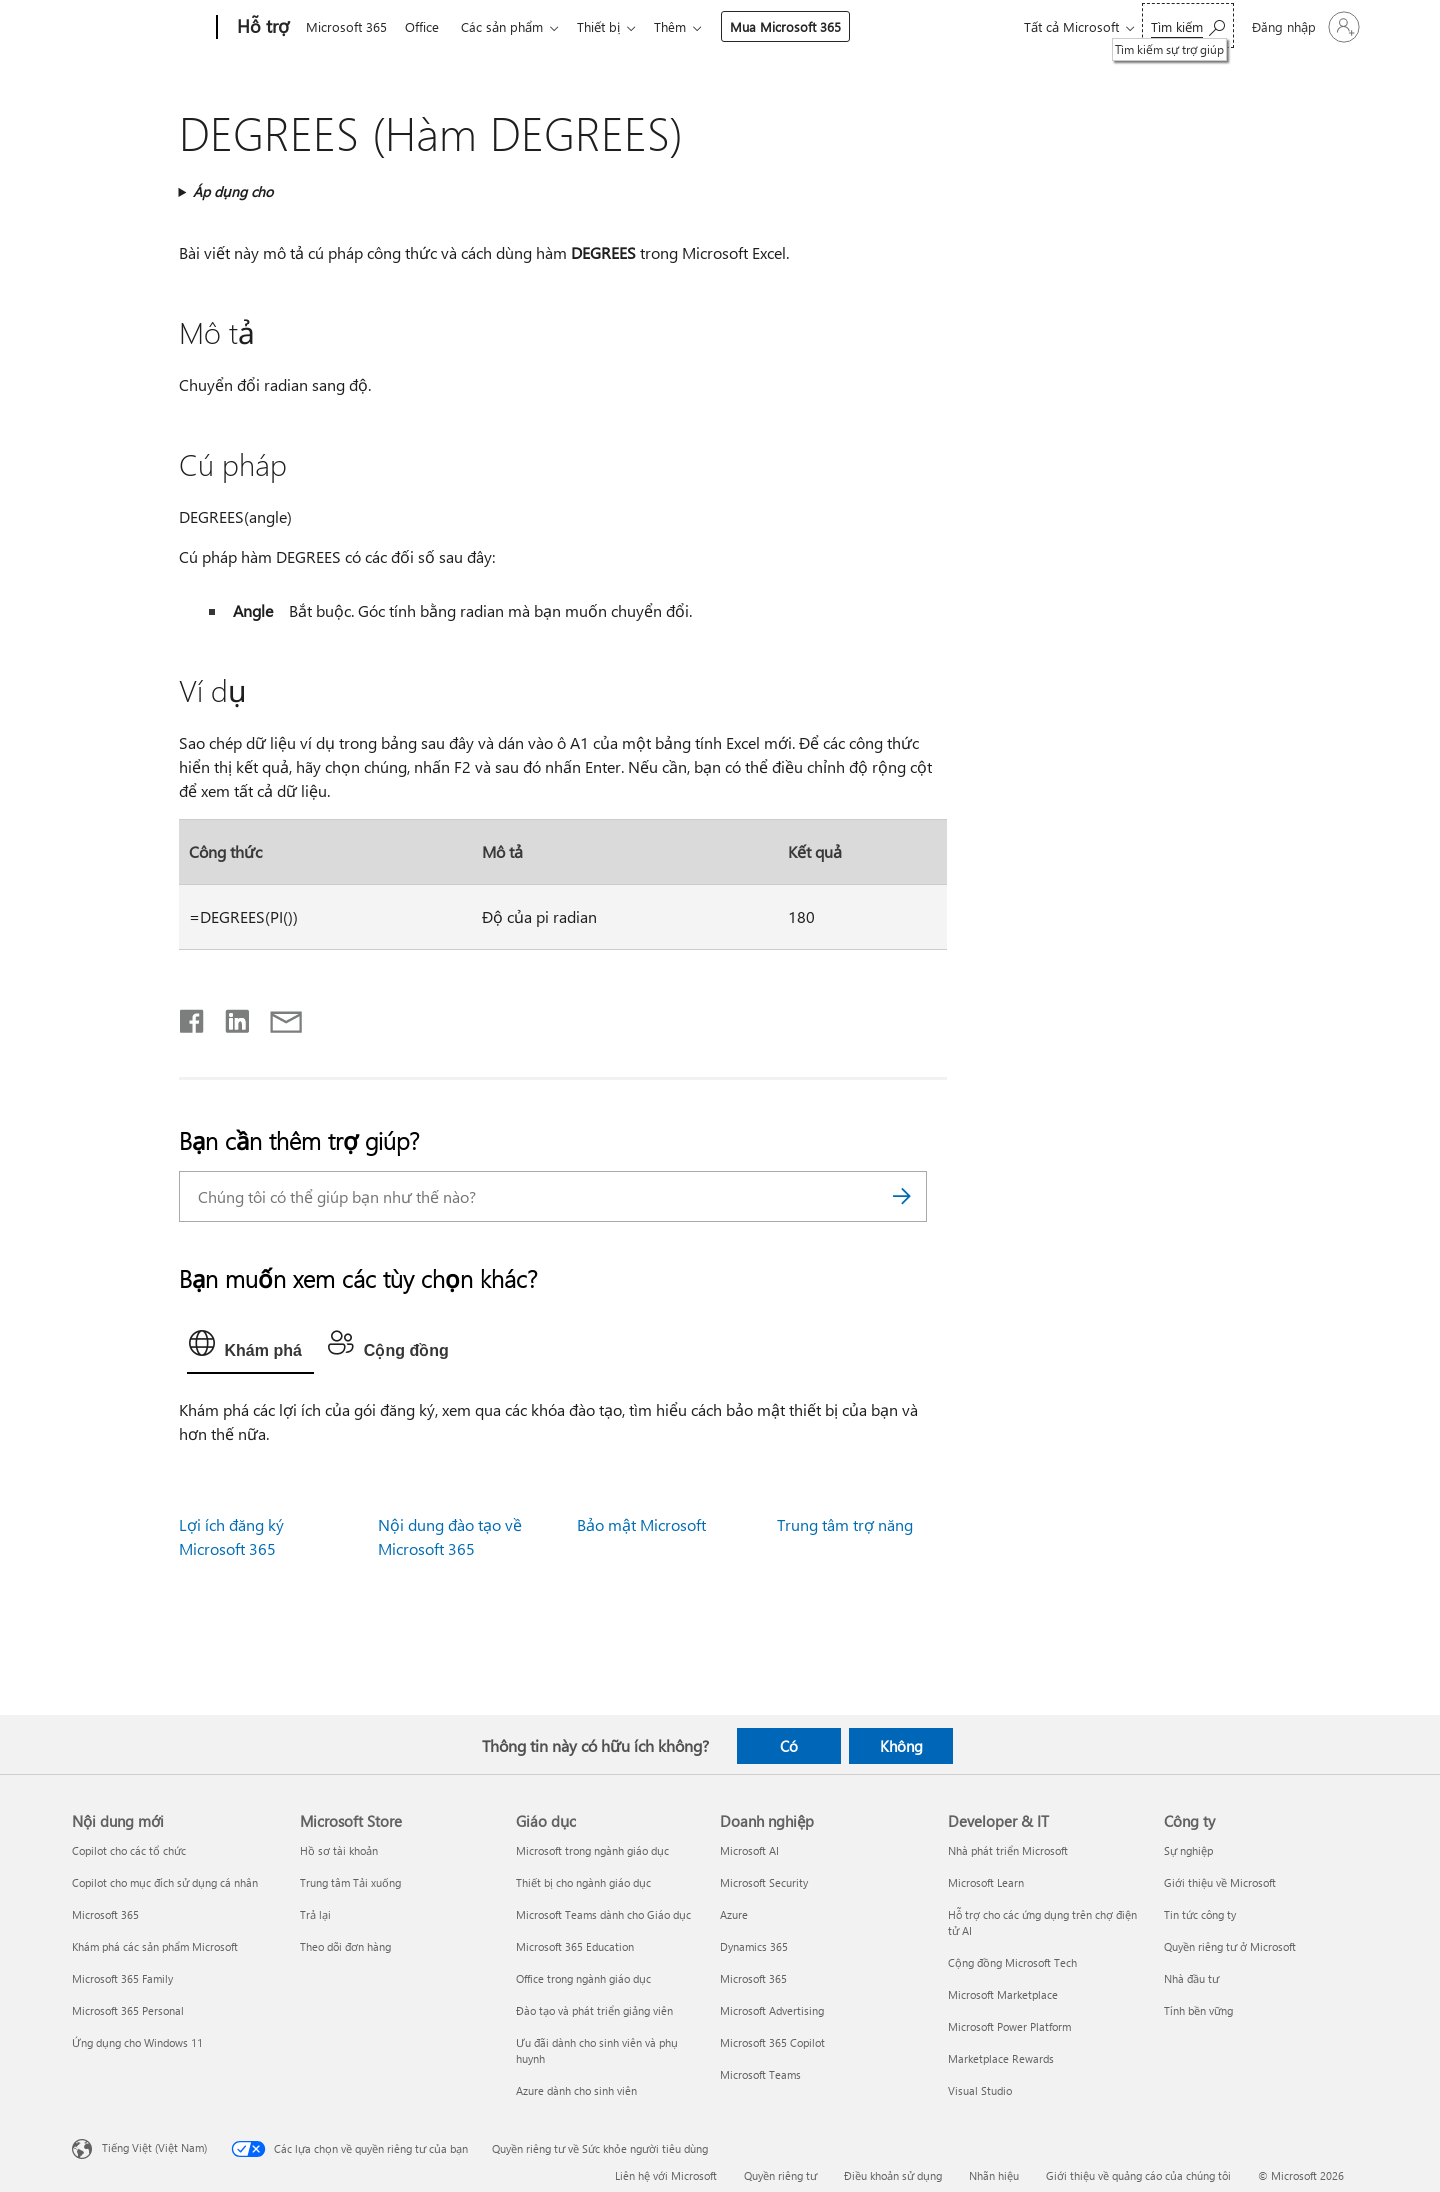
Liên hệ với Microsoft (666, 2175)
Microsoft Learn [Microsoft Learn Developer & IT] (986, 1882)
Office (426, 26)
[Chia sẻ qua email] (277, 1017)
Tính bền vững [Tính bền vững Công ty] (1198, 2010)
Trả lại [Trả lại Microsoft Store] (315, 1914)
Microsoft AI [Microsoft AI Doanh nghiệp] (749, 1850)
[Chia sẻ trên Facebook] (193, 1017)
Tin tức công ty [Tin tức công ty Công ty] (1200, 1914)
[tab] (250, 1348)
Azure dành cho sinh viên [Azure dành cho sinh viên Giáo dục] (576, 2090)
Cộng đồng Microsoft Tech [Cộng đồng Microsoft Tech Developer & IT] (1012, 1962)
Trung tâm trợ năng (845, 1524)
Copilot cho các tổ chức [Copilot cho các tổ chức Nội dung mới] (129, 1850)
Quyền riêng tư (780, 2175)
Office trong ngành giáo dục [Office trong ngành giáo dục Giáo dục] (583, 1978)
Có (789, 1746)
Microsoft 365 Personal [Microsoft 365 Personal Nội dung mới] (128, 2010)
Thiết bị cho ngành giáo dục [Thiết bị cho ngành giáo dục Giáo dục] (583, 1882)
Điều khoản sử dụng (893, 2175)
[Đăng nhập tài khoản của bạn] (1304, 27)
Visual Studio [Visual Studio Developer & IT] (980, 2090)
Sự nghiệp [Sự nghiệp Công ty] (1188, 1850)
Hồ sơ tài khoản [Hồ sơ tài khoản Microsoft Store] (339, 1850)
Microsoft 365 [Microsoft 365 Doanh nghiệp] (753, 1978)
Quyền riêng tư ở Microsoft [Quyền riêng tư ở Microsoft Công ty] (1230, 1946)
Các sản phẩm (510, 26)
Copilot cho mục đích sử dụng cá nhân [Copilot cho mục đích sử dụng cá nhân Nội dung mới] (165, 1882)
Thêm (686, 26)
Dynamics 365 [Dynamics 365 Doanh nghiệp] (754, 1946)
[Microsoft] (140, 28)
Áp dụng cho (233, 191)
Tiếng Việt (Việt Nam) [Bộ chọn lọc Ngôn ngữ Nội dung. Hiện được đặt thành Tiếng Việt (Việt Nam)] (154, 2147)
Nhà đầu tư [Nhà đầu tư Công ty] (1191, 1978)
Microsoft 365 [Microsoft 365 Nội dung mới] (105, 1914)
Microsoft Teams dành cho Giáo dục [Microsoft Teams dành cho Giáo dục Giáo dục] (603, 1914)
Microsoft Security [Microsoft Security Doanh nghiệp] (764, 1882)
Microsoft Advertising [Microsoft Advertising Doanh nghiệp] (772, 2010)
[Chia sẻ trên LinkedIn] (229, 1017)
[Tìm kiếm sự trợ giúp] (1188, 25)
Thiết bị (610, 26)
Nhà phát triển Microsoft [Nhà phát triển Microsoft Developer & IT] (1008, 1850)
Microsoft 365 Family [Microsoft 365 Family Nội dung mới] (122, 1978)
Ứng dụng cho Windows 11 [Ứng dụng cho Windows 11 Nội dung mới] (137, 2042)
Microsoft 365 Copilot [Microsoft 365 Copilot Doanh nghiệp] (772, 2042)
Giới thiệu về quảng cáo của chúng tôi (1138, 2175)
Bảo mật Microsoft (641, 1524)
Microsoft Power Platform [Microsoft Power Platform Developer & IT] (1009, 2026)
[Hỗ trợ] (261, 28)
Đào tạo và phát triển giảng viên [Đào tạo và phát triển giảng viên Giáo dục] (594, 2010)
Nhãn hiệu (994, 2175)
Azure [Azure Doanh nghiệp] (734, 1914)
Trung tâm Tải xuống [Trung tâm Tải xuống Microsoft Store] (350, 1882)
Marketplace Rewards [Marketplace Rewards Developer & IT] (1001, 2058)
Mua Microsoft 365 (801, 26)
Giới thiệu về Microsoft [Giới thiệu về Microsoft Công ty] (1220, 1882)
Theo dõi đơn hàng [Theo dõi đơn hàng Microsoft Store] (345, 1946)
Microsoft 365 (346, 26)
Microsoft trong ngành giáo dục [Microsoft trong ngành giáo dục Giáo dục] (592, 1850)
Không (901, 1746)
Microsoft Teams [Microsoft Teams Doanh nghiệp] (760, 2074)
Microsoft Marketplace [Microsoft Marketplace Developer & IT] (1003, 1994)
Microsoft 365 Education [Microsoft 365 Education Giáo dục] (575, 1946)
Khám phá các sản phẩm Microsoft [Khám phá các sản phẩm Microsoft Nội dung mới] (155, 1946)
